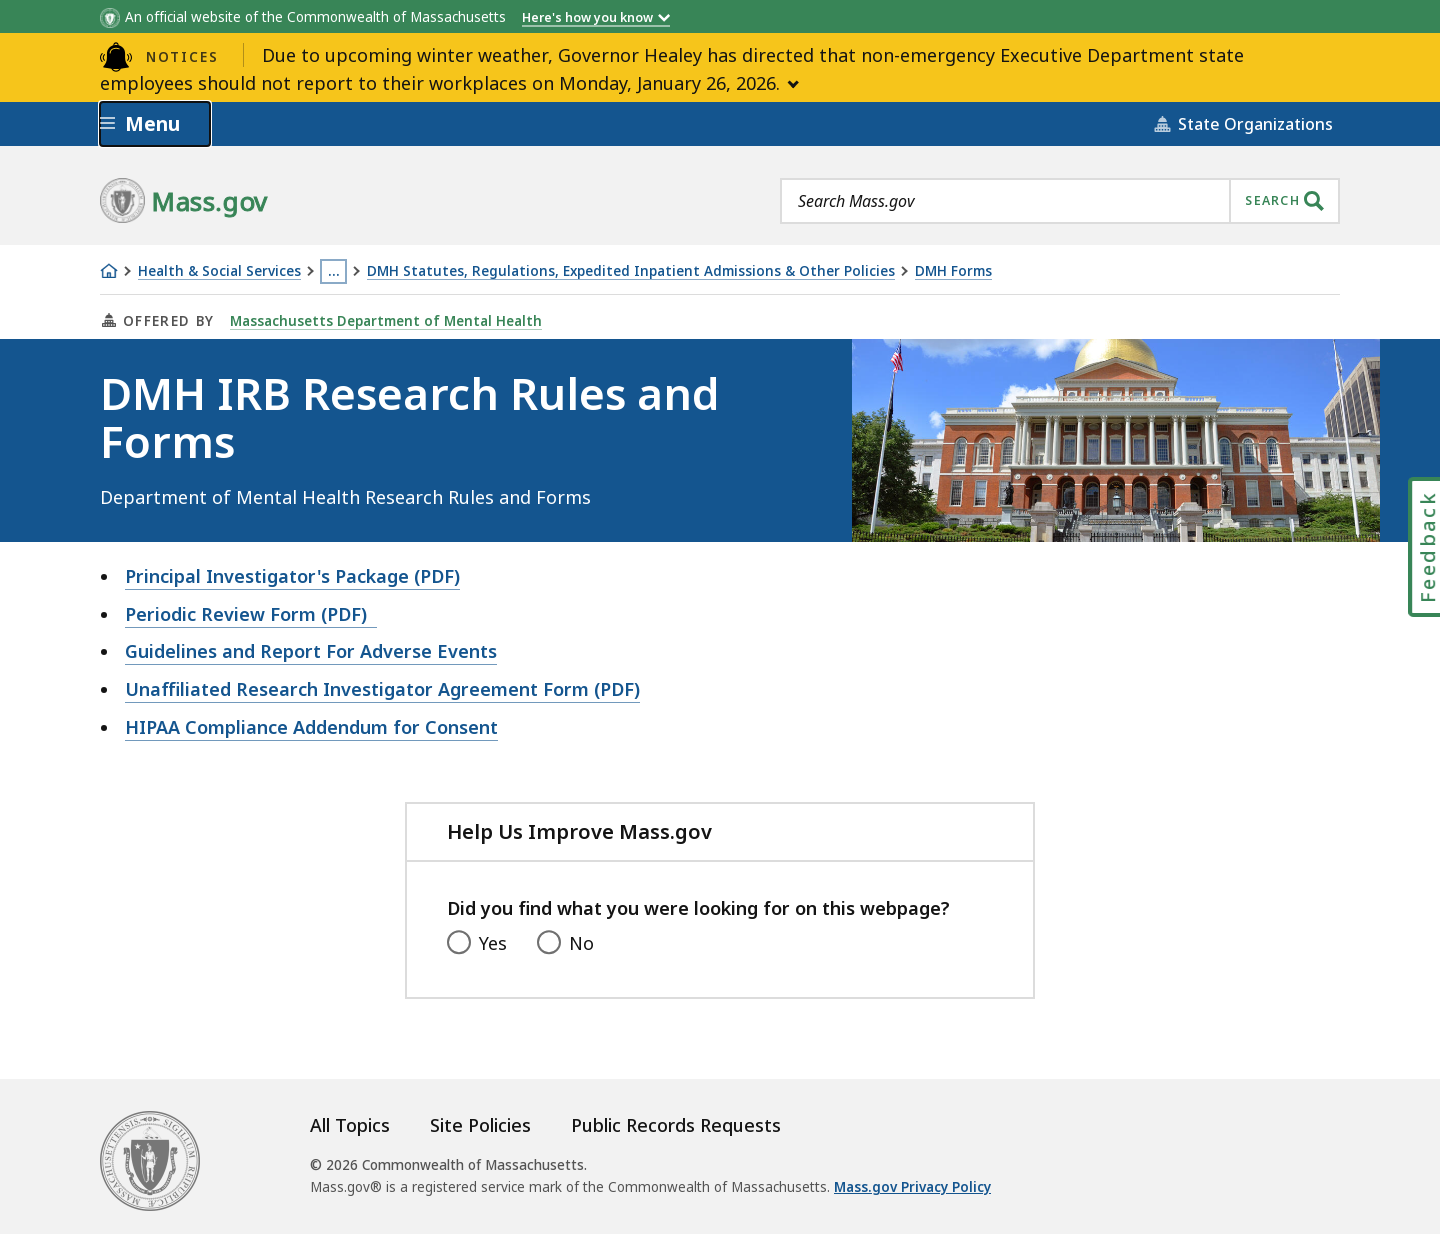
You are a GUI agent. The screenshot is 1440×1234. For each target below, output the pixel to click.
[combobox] (1060, 201)
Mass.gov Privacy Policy (912, 1187)
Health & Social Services (219, 271)
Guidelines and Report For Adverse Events (311, 651)
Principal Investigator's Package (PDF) (292, 576)
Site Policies (480, 1125)
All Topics (350, 1125)
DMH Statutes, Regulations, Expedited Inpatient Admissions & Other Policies (631, 271)
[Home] (109, 271)
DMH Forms (953, 271)
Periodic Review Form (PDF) (251, 614)
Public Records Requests (676, 1125)
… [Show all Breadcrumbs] (334, 271)
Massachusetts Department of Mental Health (386, 321)
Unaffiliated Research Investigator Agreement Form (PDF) (382, 689)
